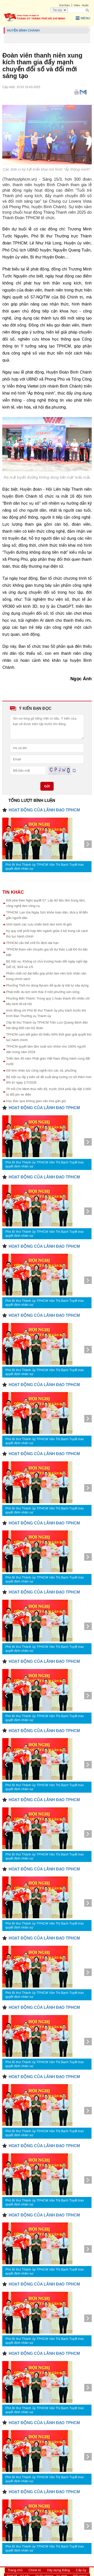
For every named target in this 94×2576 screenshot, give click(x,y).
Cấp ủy (81, 2570)
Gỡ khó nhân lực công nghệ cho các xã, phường (41, 1070)
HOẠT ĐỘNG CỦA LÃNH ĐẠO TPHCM (44, 810)
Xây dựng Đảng (58, 2570)
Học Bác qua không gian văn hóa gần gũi (36, 1101)
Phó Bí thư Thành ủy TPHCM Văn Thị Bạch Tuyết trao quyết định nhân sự (44, 866)
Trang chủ (15, 2570)
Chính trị (35, 2570)
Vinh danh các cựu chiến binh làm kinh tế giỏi (39, 924)
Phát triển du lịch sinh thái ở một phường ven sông (42, 992)
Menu (83, 18)
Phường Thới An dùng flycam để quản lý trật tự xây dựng (47, 985)
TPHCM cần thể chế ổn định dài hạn (32, 943)
